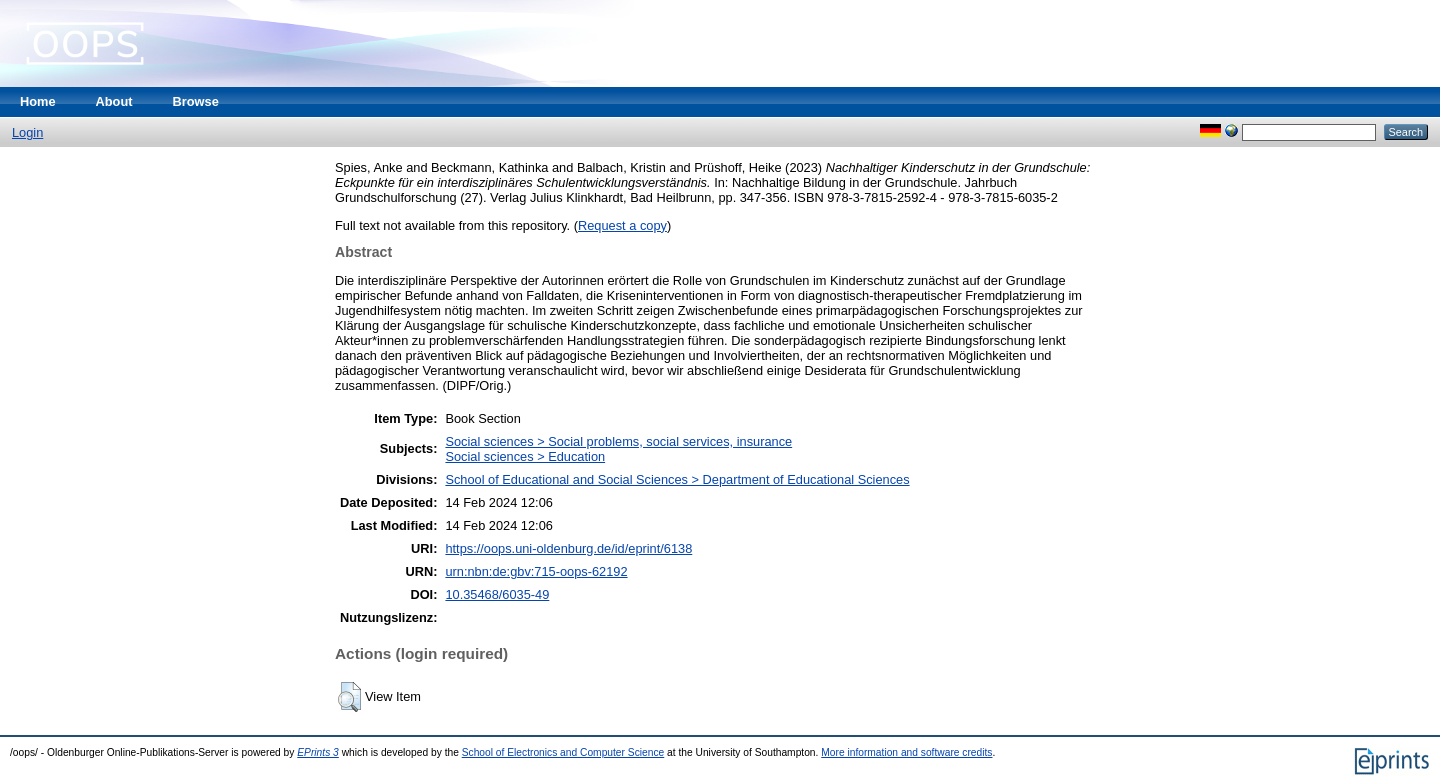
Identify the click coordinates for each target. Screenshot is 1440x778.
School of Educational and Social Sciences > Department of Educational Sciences (677, 479)
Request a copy (622, 225)
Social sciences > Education (525, 456)
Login (27, 132)
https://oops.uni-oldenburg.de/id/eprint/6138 (568, 548)
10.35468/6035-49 (497, 594)
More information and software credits (906, 752)
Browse (196, 101)
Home (38, 101)
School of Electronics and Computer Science (563, 752)
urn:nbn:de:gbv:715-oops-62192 (536, 571)
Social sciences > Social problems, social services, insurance (618, 441)
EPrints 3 (318, 752)
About (114, 101)
